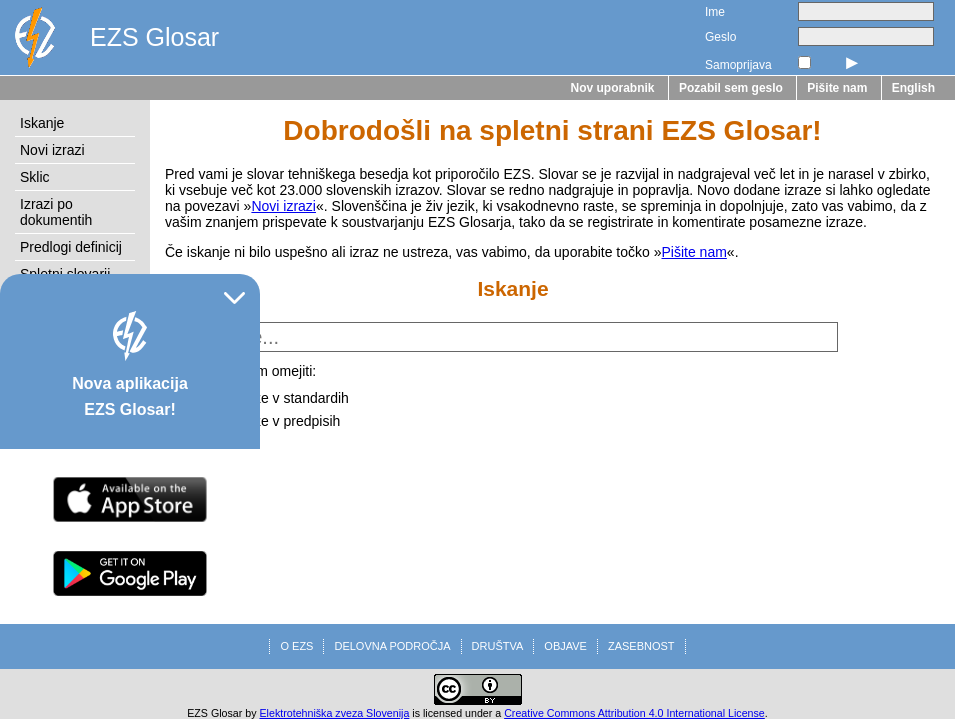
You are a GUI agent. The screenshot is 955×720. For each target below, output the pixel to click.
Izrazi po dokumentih (56, 212)
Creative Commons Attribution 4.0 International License (634, 713)
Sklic (35, 177)
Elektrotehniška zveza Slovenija (335, 713)
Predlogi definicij (71, 247)
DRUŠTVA (498, 646)
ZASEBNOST (641, 646)
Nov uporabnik (613, 88)
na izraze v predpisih (276, 421)
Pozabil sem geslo (731, 88)
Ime (715, 12)
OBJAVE (565, 646)
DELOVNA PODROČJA (392, 646)
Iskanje (42, 123)
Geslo (720, 37)
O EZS (296, 646)
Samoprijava (738, 65)
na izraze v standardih (280, 398)
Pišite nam (837, 88)
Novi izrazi (52, 150)
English (913, 88)
